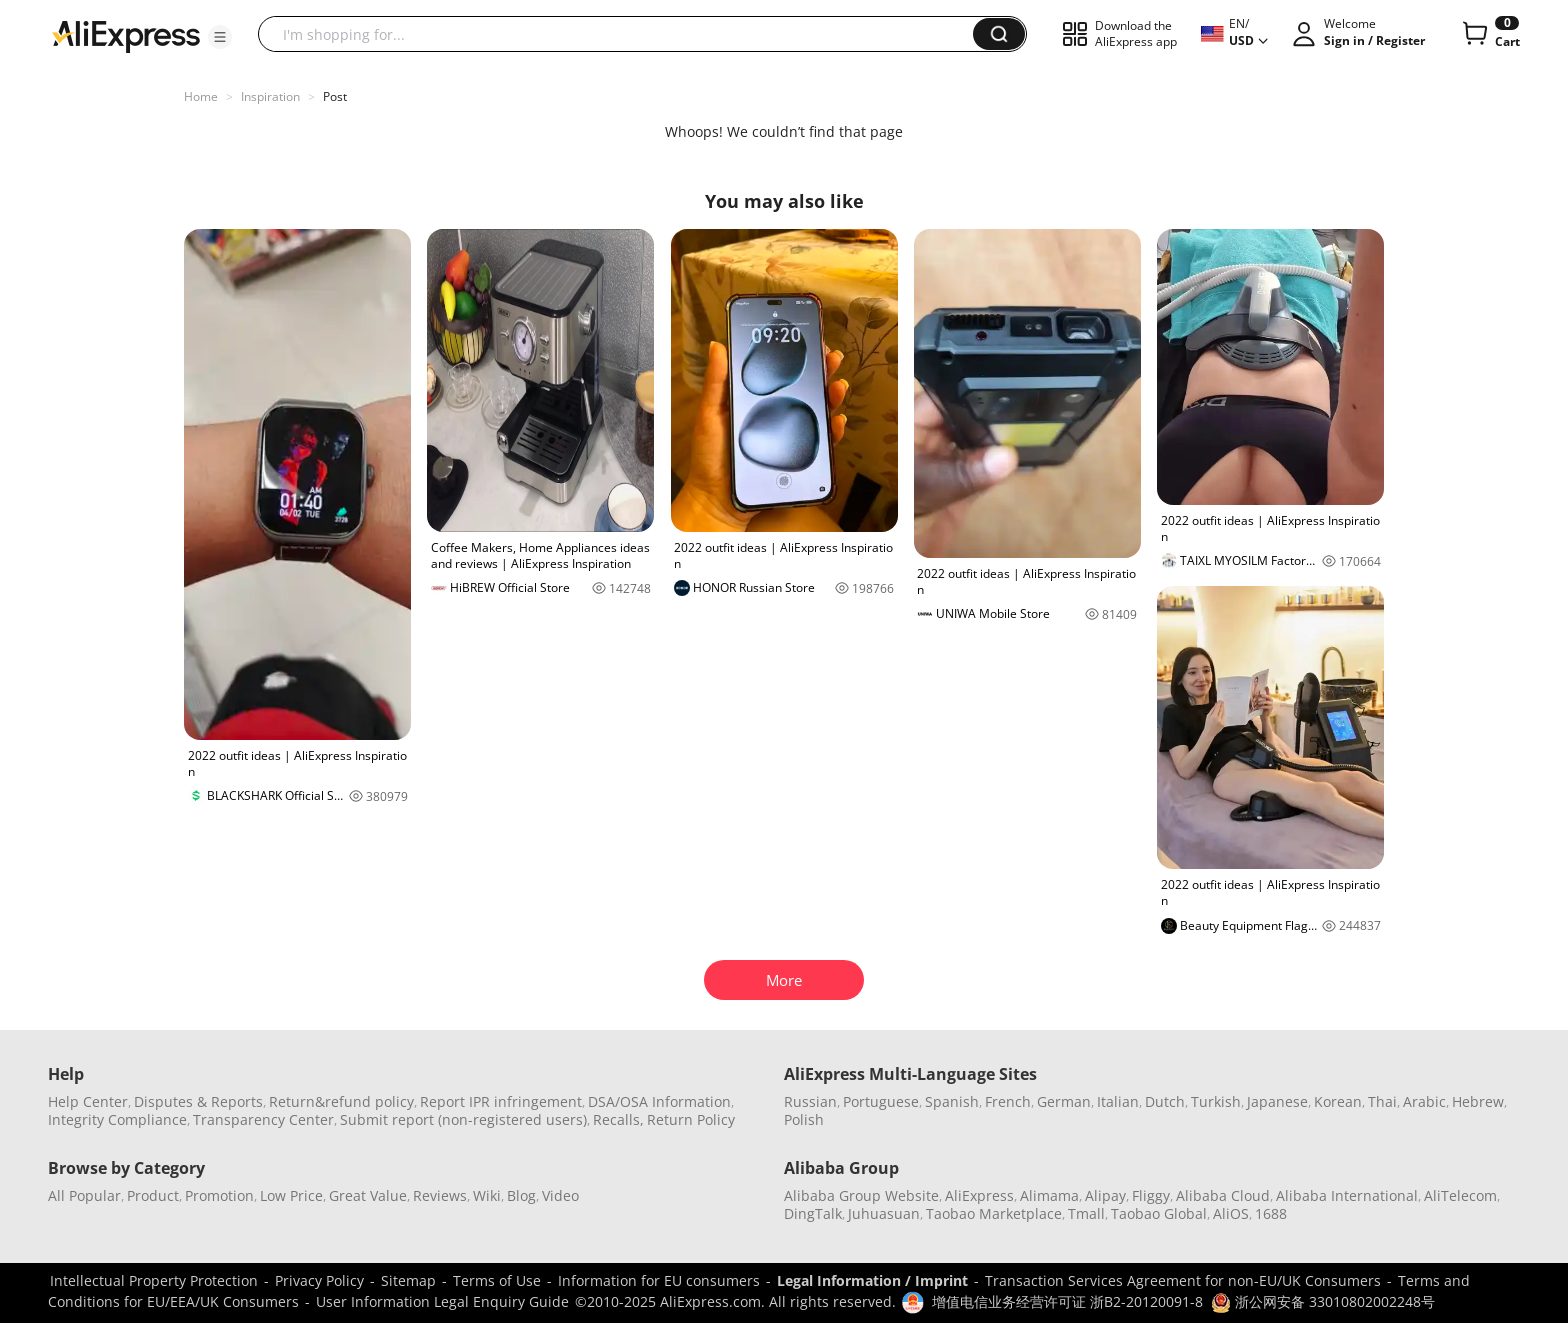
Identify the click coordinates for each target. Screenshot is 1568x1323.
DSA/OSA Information (659, 1101)
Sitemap (408, 1280)
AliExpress (979, 1195)
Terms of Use (497, 1280)
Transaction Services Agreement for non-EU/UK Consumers (1183, 1280)
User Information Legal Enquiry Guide (442, 1301)
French (1008, 1101)
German (1064, 1101)
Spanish (952, 1101)
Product (153, 1195)
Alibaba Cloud (1223, 1195)
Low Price (291, 1195)
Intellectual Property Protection (154, 1280)
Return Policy (691, 1119)
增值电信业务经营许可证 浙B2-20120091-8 (1067, 1301)
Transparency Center (263, 1119)
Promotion (219, 1195)
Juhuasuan (884, 1213)
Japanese (1277, 1101)
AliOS (1231, 1213)
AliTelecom (1460, 1195)
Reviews (440, 1195)
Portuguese (881, 1101)
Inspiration (270, 96)
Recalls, (618, 1119)
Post (335, 96)
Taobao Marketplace (994, 1213)
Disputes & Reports (198, 1101)
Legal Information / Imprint (872, 1280)
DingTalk (813, 1213)
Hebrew (1478, 1101)
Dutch (1165, 1101)
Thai (1382, 1101)
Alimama (1049, 1195)
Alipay (1105, 1195)
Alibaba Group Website (861, 1195)
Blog (521, 1195)
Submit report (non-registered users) (463, 1119)
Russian (810, 1101)
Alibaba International (1347, 1195)
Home (201, 96)
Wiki (487, 1195)
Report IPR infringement (501, 1101)
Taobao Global (1159, 1213)
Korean (1338, 1101)
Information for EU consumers (659, 1280)
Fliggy (1151, 1195)
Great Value (368, 1195)
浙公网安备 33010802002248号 (1323, 1301)
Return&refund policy (341, 1101)
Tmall (1086, 1213)
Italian (1118, 1101)
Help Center (88, 1101)
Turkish (1216, 1101)
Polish (804, 1119)
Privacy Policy (319, 1280)
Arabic (1424, 1101)
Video (560, 1195)
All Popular (84, 1195)
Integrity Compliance (117, 1119)
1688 (1271, 1213)
